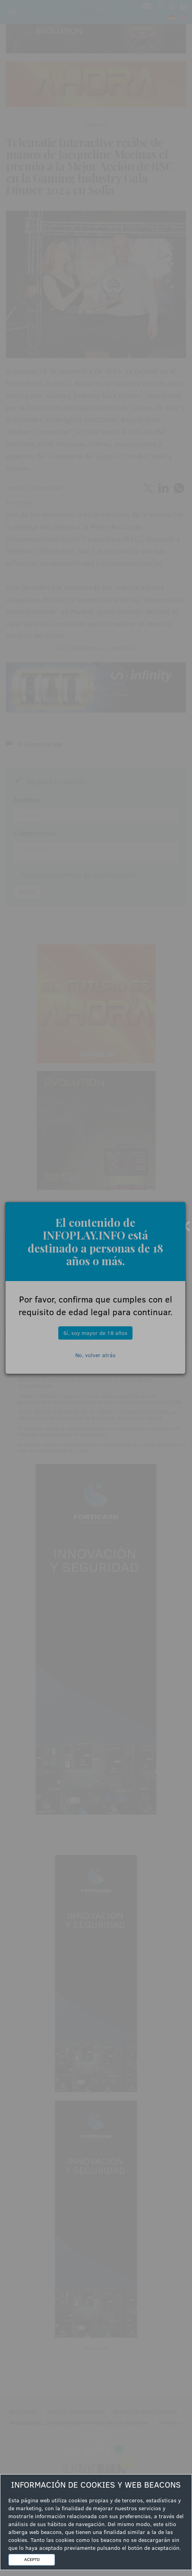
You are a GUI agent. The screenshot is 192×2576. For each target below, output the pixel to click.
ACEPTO (32, 2559)
